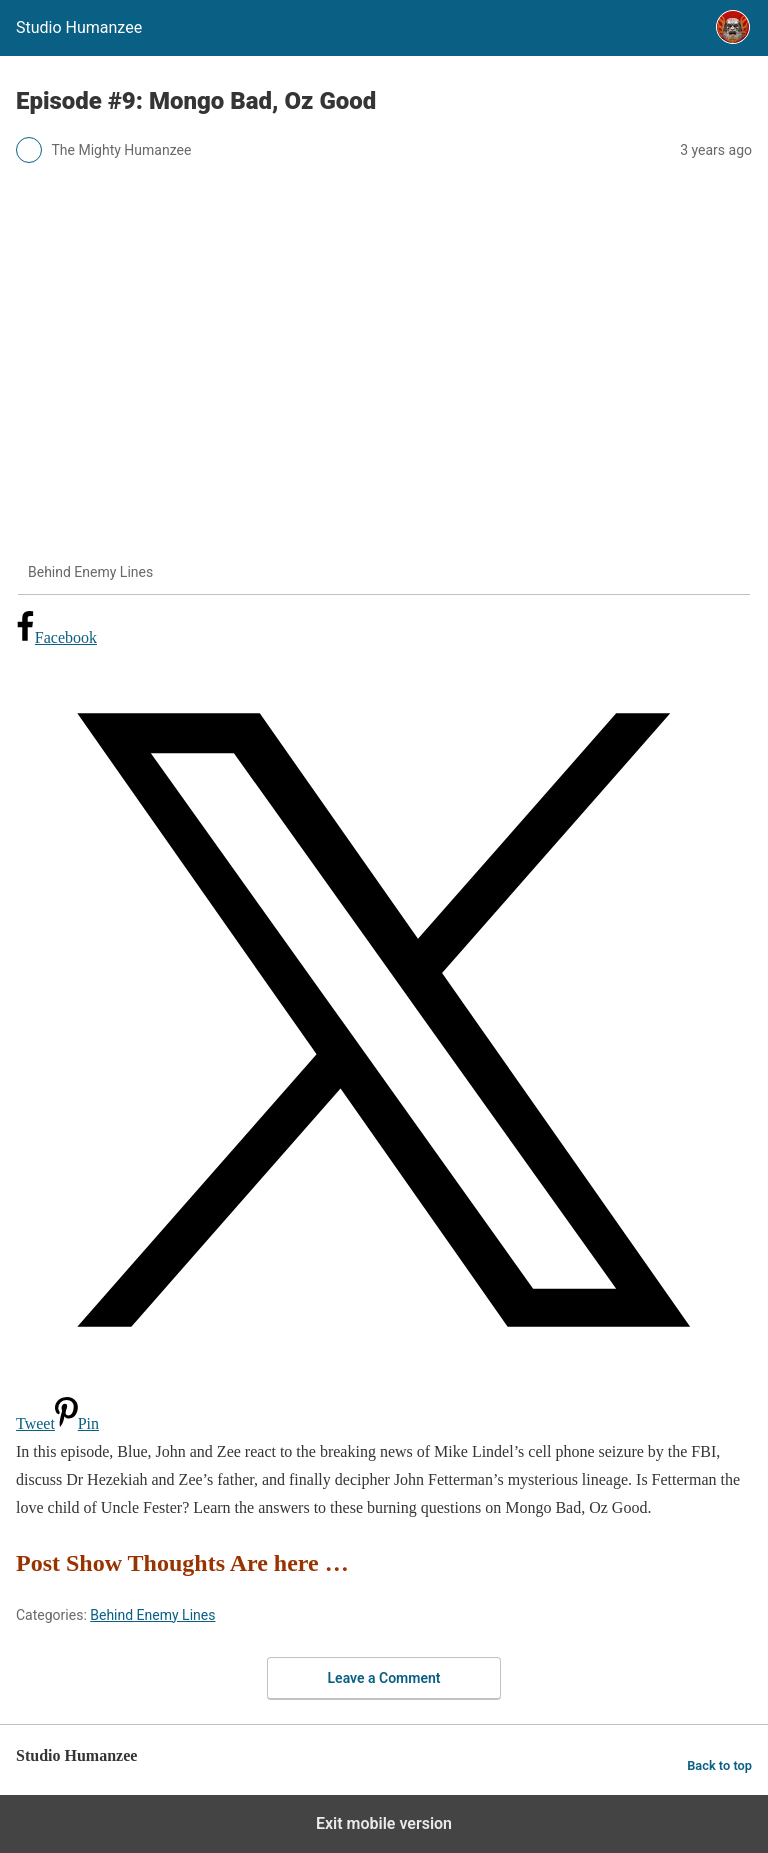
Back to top (719, 1765)
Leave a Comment (384, 1678)
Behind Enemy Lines (152, 1615)
